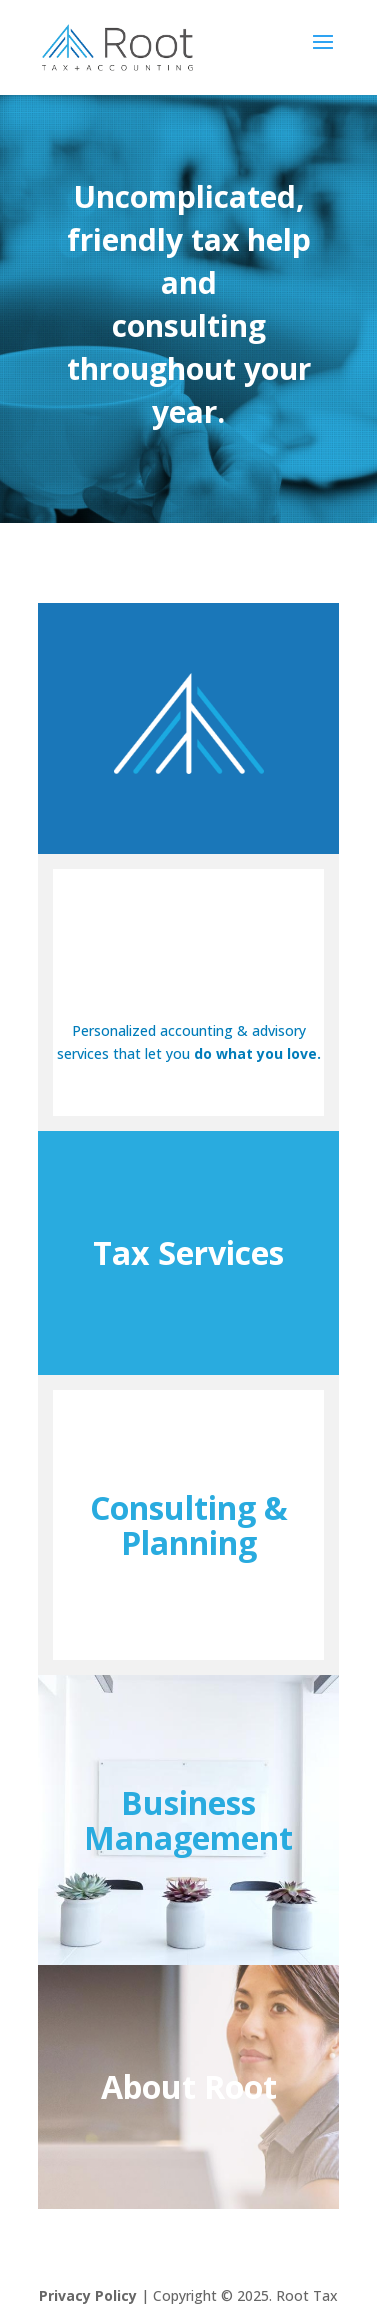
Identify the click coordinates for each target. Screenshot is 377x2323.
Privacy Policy (88, 2295)
